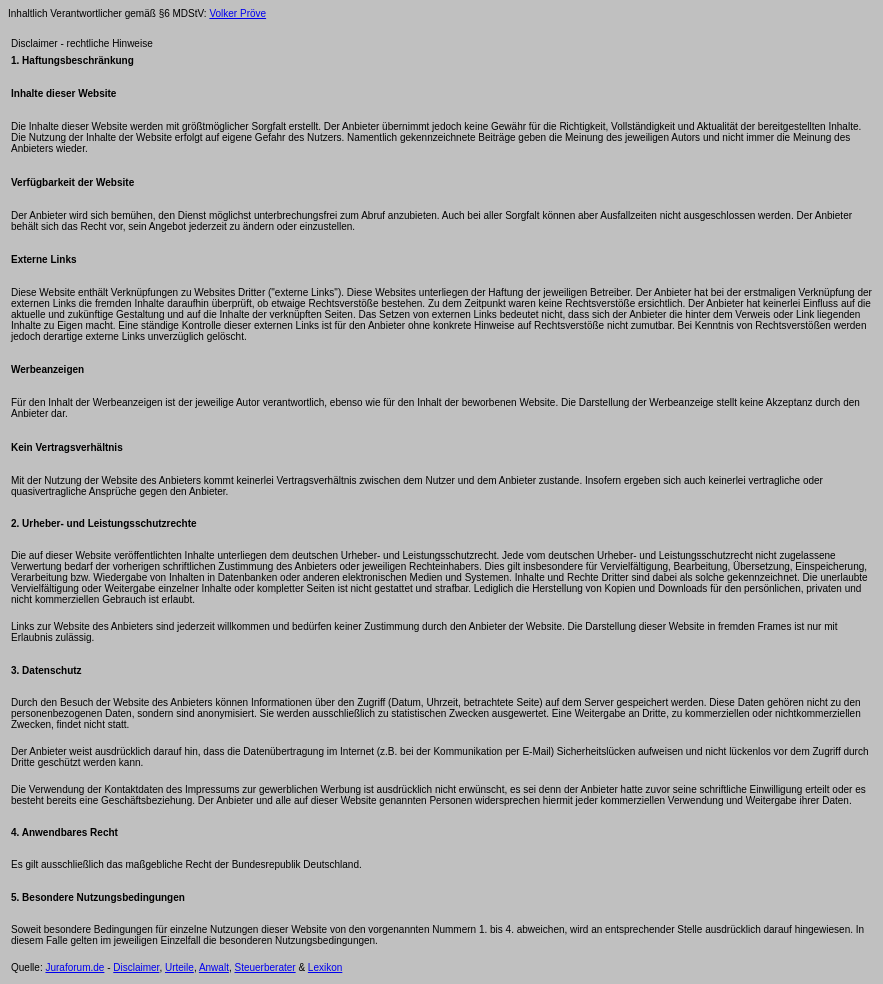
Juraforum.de (74, 967)
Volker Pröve (237, 13)
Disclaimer (136, 967)
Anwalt (214, 967)
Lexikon (325, 967)
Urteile (179, 967)
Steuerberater (264, 967)
